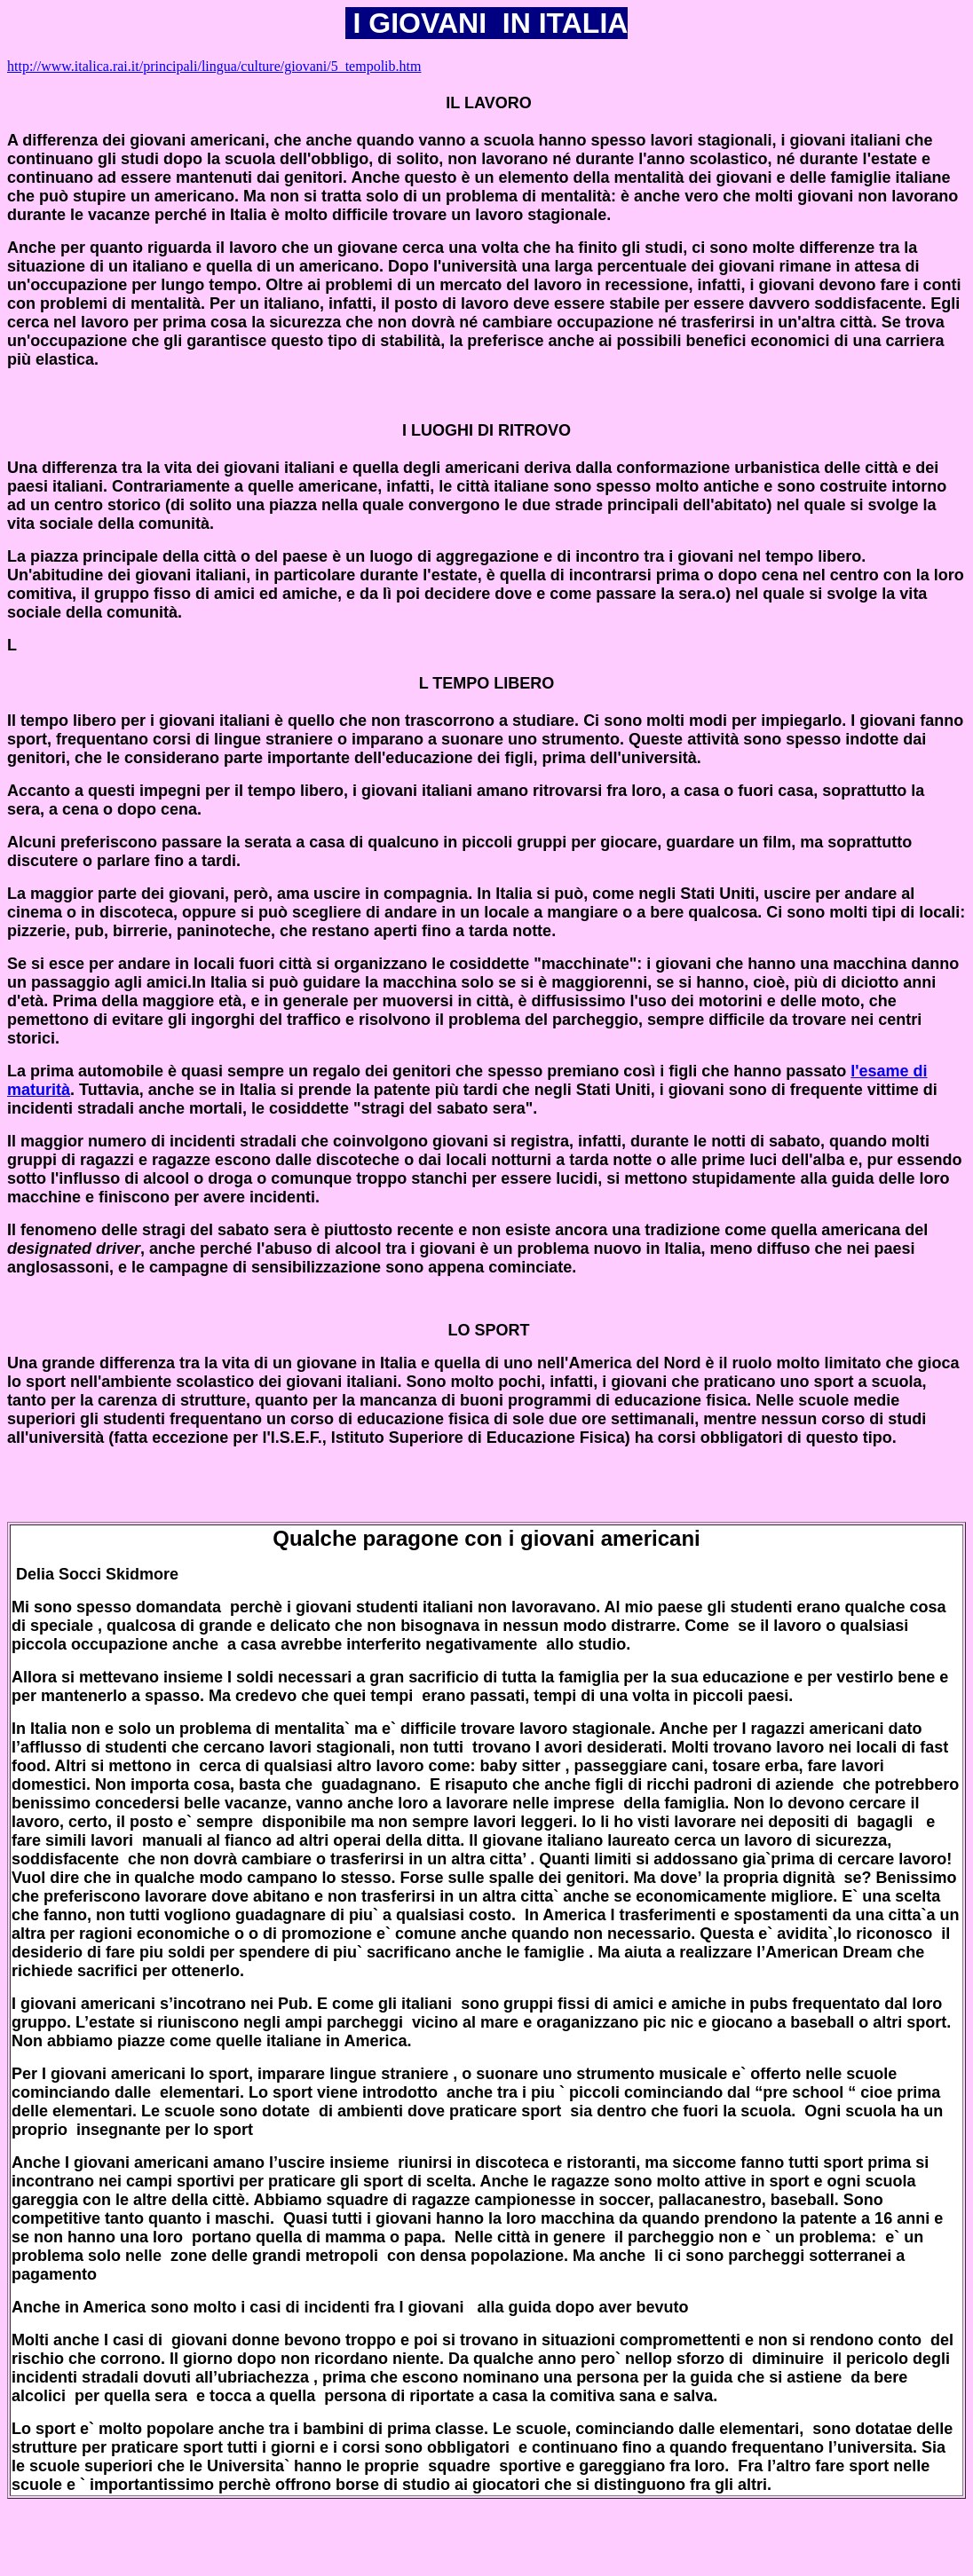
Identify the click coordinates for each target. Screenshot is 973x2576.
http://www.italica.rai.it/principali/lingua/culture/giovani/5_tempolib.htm (214, 66)
